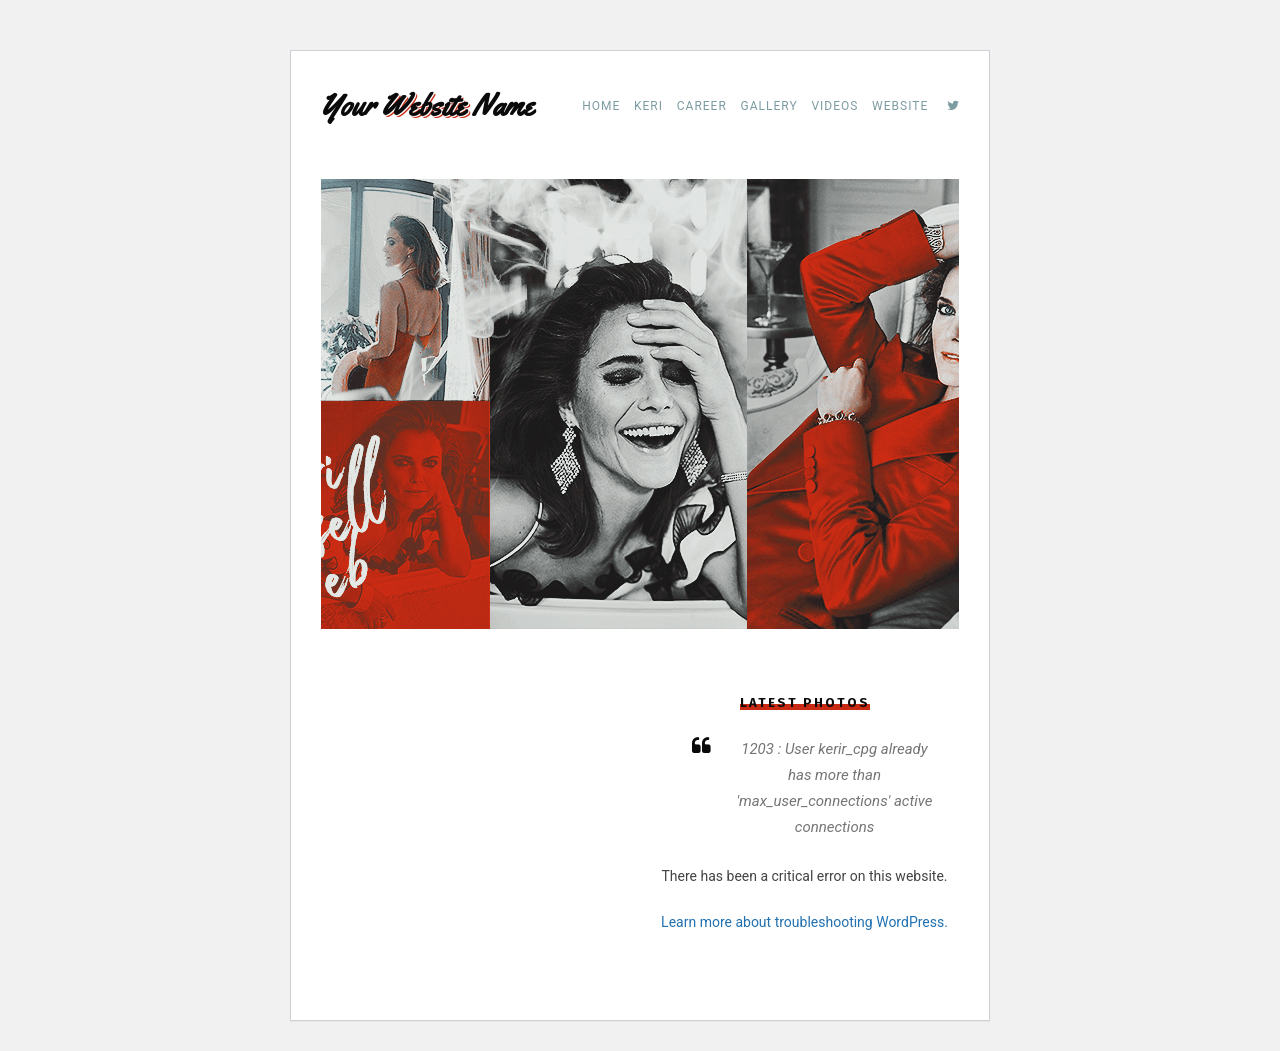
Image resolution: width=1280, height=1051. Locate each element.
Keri (648, 106)
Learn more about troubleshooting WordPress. (804, 922)
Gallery (769, 106)
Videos (834, 106)
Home (601, 106)
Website (900, 106)
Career (702, 106)
